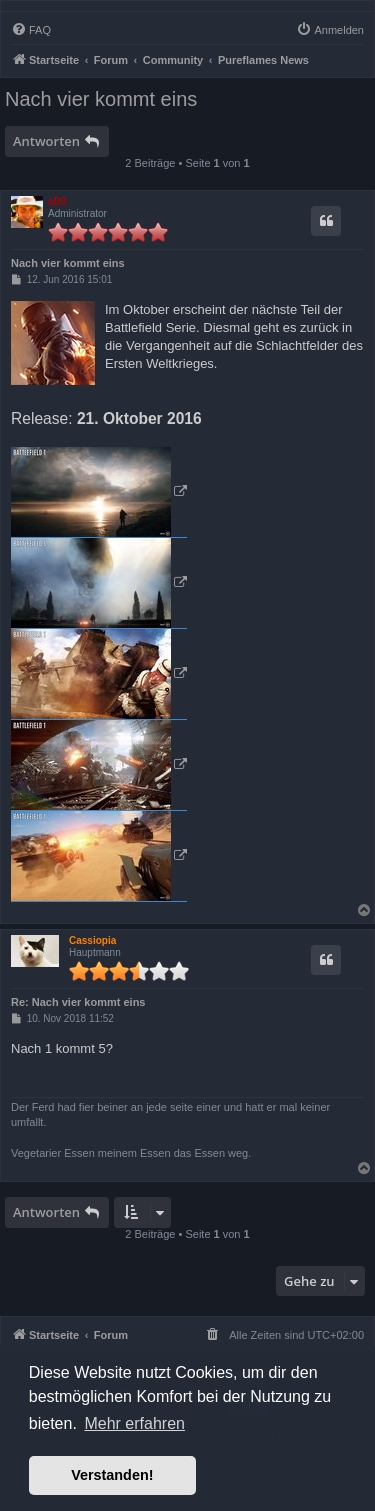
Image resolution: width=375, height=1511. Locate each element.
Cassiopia (92, 940)
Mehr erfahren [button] (134, 1423)
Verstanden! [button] (112, 1475)
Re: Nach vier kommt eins (78, 1002)
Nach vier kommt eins (101, 99)
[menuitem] (31, 30)
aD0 (57, 201)
